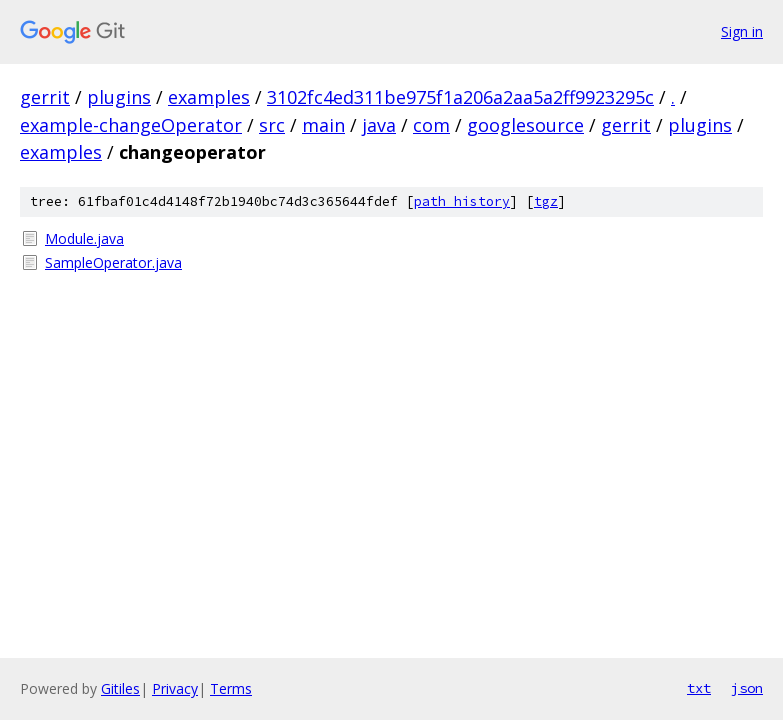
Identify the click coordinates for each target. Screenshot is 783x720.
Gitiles (120, 688)
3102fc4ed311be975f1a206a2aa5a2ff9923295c (460, 97)
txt (699, 688)
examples (209, 97)
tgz (546, 201)
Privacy (175, 688)
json (747, 688)
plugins (119, 97)
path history (462, 201)
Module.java (84, 238)
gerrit (45, 97)
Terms (231, 688)
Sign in (742, 31)
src (272, 125)
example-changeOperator (131, 125)
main (323, 125)
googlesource (525, 125)
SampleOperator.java (113, 262)
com (431, 125)
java (379, 125)
